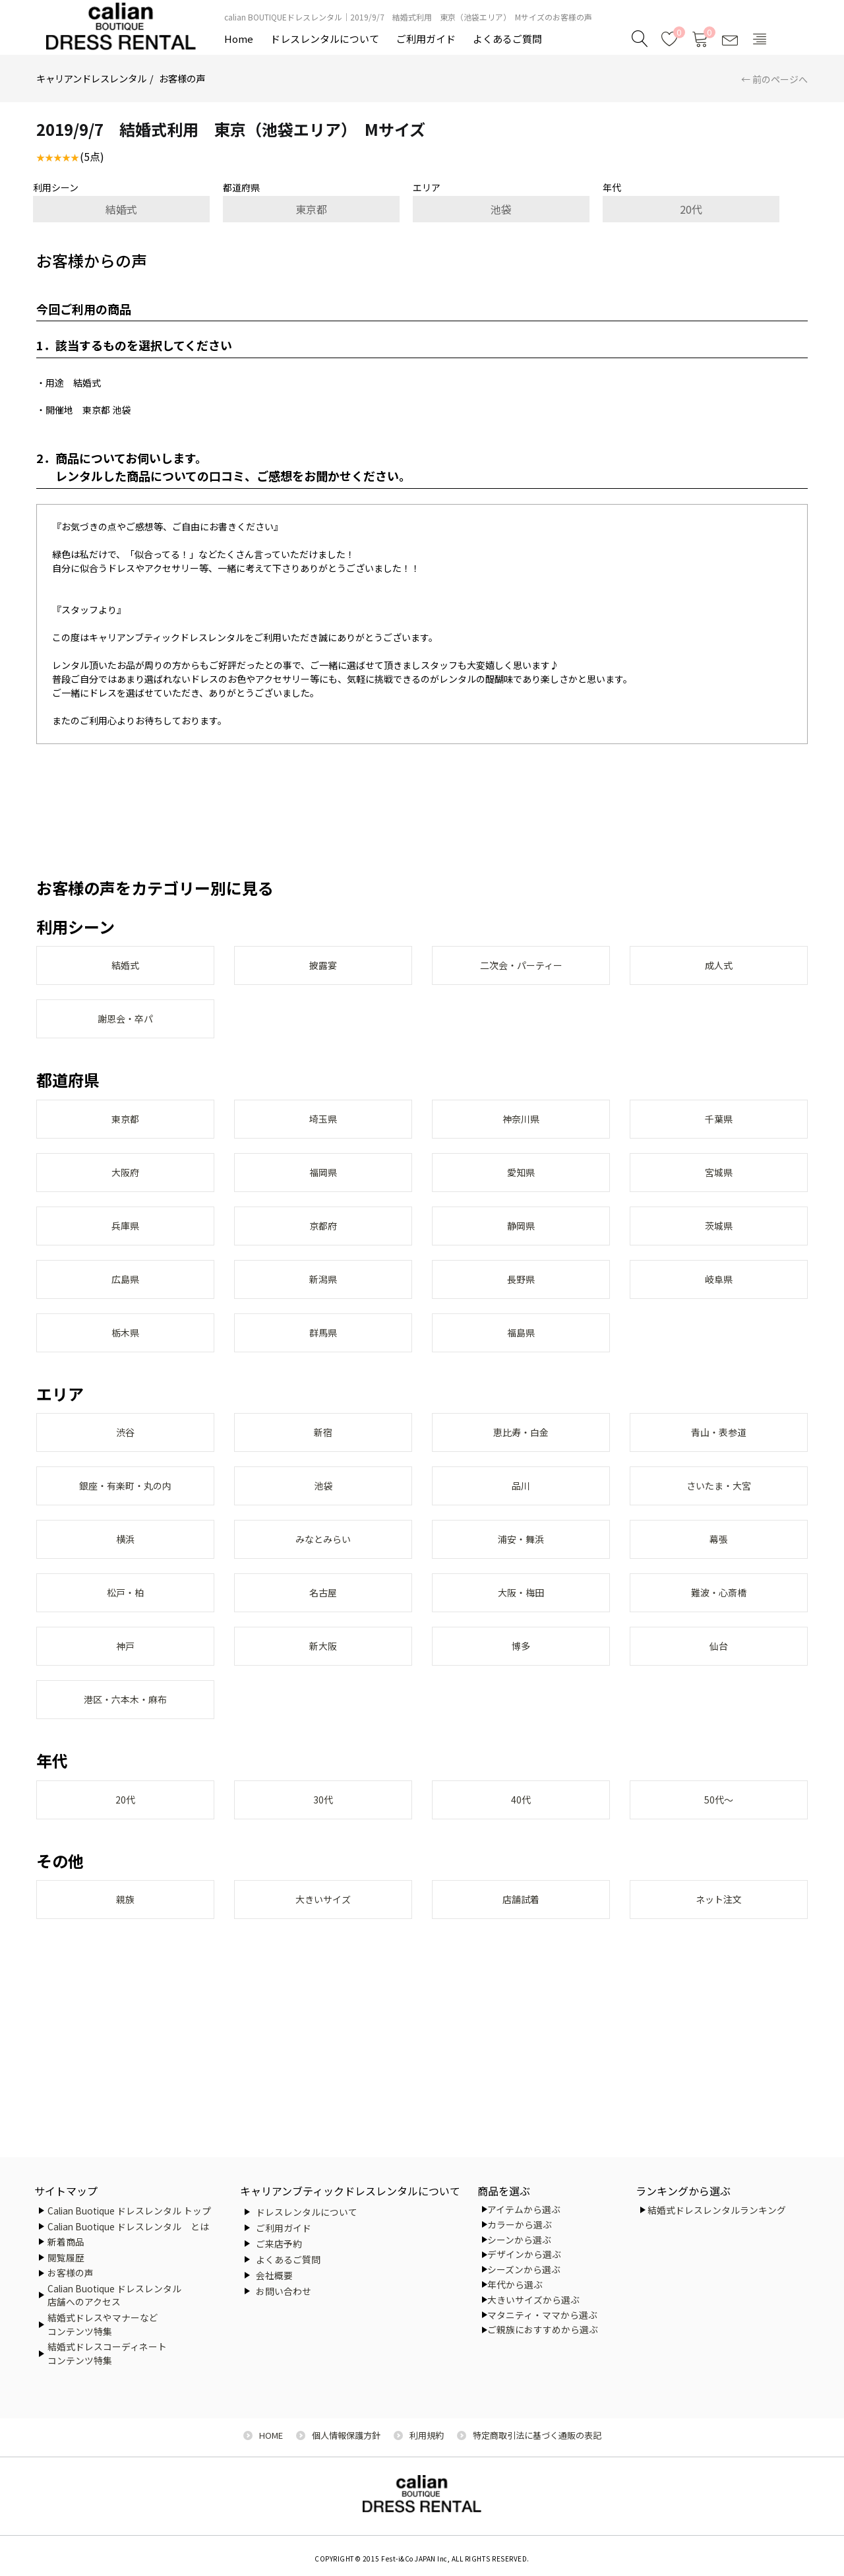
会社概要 (274, 2275)
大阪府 (125, 1179)
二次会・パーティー (521, 966)
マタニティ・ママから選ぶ (542, 2314)
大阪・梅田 (521, 1613)
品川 (520, 1503)
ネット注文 (718, 1928)
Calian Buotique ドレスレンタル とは (128, 2226)
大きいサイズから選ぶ (533, 2299)
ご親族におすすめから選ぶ (542, 2329)
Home (238, 39)
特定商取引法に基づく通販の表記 (537, 2435)
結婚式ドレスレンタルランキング (717, 2209)
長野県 (521, 1290)
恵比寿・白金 (521, 1447)
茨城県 (719, 1235)
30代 (323, 1827)
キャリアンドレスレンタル (91, 78)
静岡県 (521, 1235)
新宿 (323, 1447)
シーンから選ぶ (519, 2239)
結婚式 (121, 209)
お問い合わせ (283, 2291)
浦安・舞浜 (521, 1558)
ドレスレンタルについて (324, 39)
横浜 (125, 1558)
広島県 (125, 1290)
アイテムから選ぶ (523, 2209)
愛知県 (521, 1179)
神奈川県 (521, 1124)
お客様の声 (182, 78)
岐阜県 (719, 1290)
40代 (521, 1827)
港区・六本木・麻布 (125, 1724)
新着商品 (65, 2241)
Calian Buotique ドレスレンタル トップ (129, 2210)
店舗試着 (521, 1928)
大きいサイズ (323, 1928)
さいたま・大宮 (719, 1503)
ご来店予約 (279, 2243)
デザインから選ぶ (524, 2254)
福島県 (521, 1346)
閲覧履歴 (65, 2257)
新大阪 (323, 1669)
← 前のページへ (774, 79)
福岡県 (323, 1179)
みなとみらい (323, 1558)
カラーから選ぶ (519, 2224)
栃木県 (125, 1346)
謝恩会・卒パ (125, 1022)
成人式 (719, 966)
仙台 (718, 1669)
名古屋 (323, 1613)
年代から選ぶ (515, 2284)
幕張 (718, 1558)
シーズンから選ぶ (523, 2269)
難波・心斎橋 (718, 1613)
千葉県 (719, 1124)
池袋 (501, 209)
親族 (125, 1928)
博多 (520, 1669)
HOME (271, 2435)
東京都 (311, 209)
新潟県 (323, 1290)
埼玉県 (323, 1124)
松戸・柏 (125, 1613)
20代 (691, 209)
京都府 (323, 1235)
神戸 (125, 1669)
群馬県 (323, 1346)
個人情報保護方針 (346, 2435)
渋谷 (125, 1447)
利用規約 (426, 2435)
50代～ (718, 1827)
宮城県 (719, 1179)
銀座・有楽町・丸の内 (125, 1503)
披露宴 (323, 966)
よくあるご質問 (507, 39)
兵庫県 (125, 1235)
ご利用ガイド (426, 39)
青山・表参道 (718, 1447)
